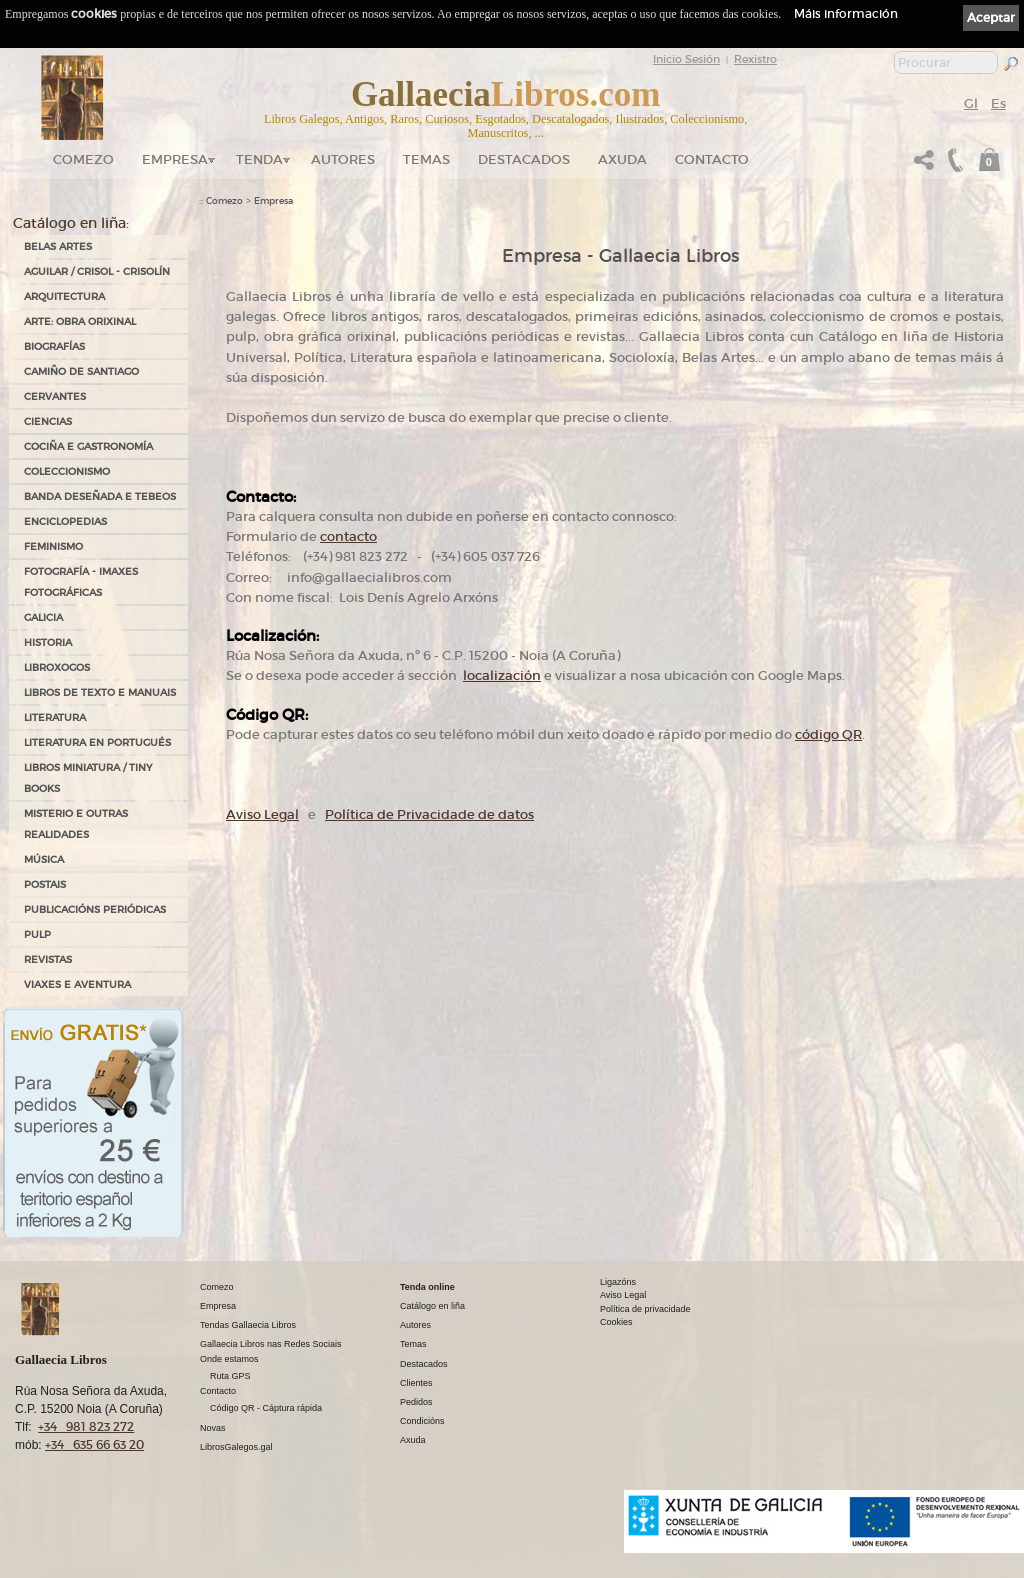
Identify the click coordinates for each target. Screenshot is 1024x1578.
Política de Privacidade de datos (429, 814)
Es (998, 103)
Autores (343, 159)
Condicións (422, 1421)
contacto (348, 536)
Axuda (622, 159)
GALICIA (43, 617)
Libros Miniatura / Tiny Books (88, 778)
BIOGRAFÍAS (54, 346)
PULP (37, 934)
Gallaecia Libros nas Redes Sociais (271, 1344)
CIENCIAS (48, 421)
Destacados (424, 1364)
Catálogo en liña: (71, 223)
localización (502, 675)
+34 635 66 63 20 (94, 1444)
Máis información (846, 13)
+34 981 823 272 (86, 1426)
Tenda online (427, 1287)
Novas (213, 1428)
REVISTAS (48, 959)
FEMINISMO (53, 546)
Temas (426, 159)
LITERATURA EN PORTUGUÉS (97, 742)
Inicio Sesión (686, 59)
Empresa (175, 159)
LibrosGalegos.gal (236, 1447)
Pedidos (416, 1402)
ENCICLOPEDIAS (65, 521)
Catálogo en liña (432, 1306)
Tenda (259, 159)
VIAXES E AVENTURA (77, 984)
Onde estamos (229, 1359)
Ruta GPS (230, 1376)
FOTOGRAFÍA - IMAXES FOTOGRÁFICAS (81, 582)
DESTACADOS (524, 159)
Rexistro (755, 59)
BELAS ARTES (58, 246)
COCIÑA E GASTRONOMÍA (88, 446)
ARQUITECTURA (64, 296)
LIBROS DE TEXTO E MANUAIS (100, 692)
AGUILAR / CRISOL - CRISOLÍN (97, 271)
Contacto (712, 159)
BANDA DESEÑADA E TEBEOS (100, 496)
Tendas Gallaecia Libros (248, 1325)
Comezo (83, 159)
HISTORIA (48, 642)
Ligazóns (618, 1282)
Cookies (616, 1322)
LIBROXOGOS (57, 667)
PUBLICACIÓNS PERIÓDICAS (95, 909)
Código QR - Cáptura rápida (266, 1408)
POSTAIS (45, 884)
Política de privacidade (645, 1309)
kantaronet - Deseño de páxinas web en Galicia (919, 1565)
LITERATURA (55, 717)
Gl (971, 103)
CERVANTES (55, 396)
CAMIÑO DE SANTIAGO (81, 371)
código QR (828, 734)
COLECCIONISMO (67, 471)
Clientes (416, 1383)
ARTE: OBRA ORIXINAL (80, 321)
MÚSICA (44, 859)
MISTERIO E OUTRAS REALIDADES (76, 824)
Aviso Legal (262, 814)
